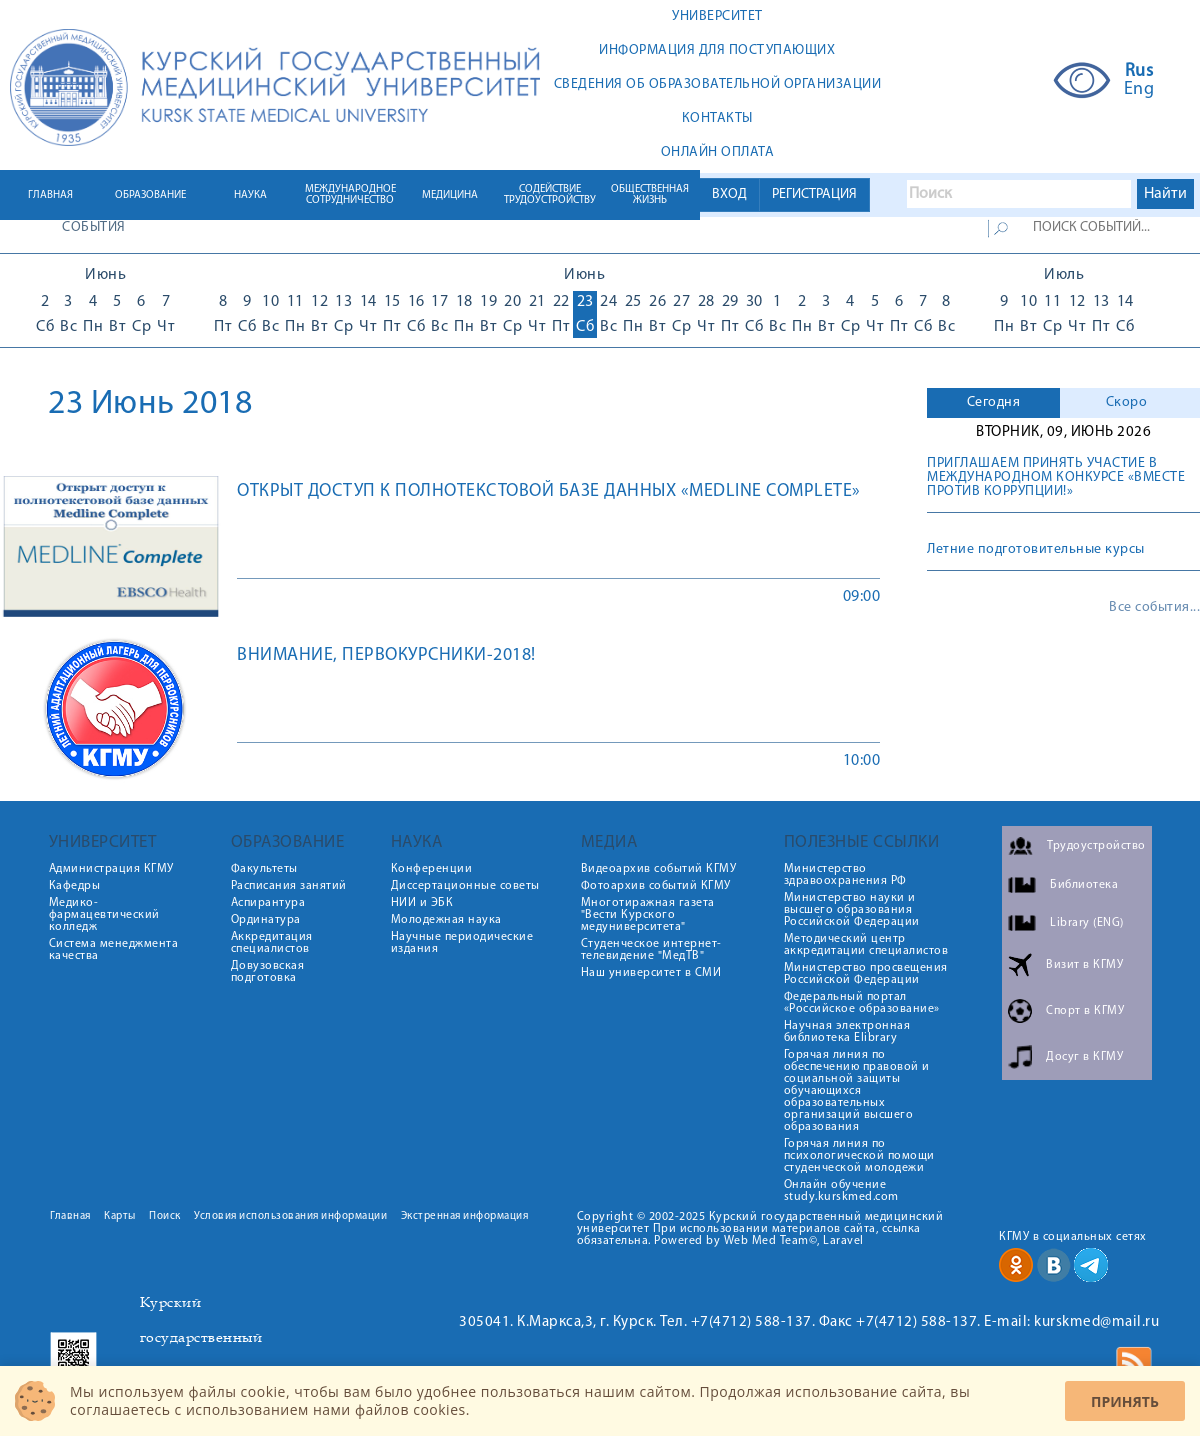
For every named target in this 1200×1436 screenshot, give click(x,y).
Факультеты (264, 869)
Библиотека (1084, 885)
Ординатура (266, 920)
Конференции (432, 869)
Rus (1139, 72)
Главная (70, 1216)
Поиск (165, 1216)
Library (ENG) (1087, 923)
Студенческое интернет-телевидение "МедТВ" (651, 950)
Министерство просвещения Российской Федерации (866, 974)
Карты (120, 1216)
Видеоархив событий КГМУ (659, 869)
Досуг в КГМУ (1084, 1057)
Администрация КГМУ (111, 869)
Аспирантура (268, 903)
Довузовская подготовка (268, 972)
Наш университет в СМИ (651, 973)
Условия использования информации (290, 1216)
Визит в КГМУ (1084, 965)
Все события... (1154, 608)
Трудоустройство (1096, 846)
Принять (1125, 1401)
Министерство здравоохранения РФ (845, 875)
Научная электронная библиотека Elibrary (847, 1032)
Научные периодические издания (462, 943)
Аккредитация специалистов (272, 943)
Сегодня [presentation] (994, 402)
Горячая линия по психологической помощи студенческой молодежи (859, 1156)
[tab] (993, 403)
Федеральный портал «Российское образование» (862, 1003)
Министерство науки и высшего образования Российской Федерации (852, 910)
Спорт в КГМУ (1085, 1011)
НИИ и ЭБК (422, 903)
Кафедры (75, 886)
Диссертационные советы (465, 886)
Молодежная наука (446, 920)
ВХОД (729, 194)
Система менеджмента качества (114, 950)
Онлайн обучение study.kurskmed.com (841, 1191)
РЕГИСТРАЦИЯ (814, 194)
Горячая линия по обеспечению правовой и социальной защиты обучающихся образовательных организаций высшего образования (857, 1091)
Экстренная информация (465, 1216)
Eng (1139, 90)
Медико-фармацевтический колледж (104, 915)
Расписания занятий (289, 886)
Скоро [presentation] (1127, 402)
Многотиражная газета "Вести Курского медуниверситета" (648, 915)
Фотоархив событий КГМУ (656, 886)
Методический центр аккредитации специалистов (866, 945)
